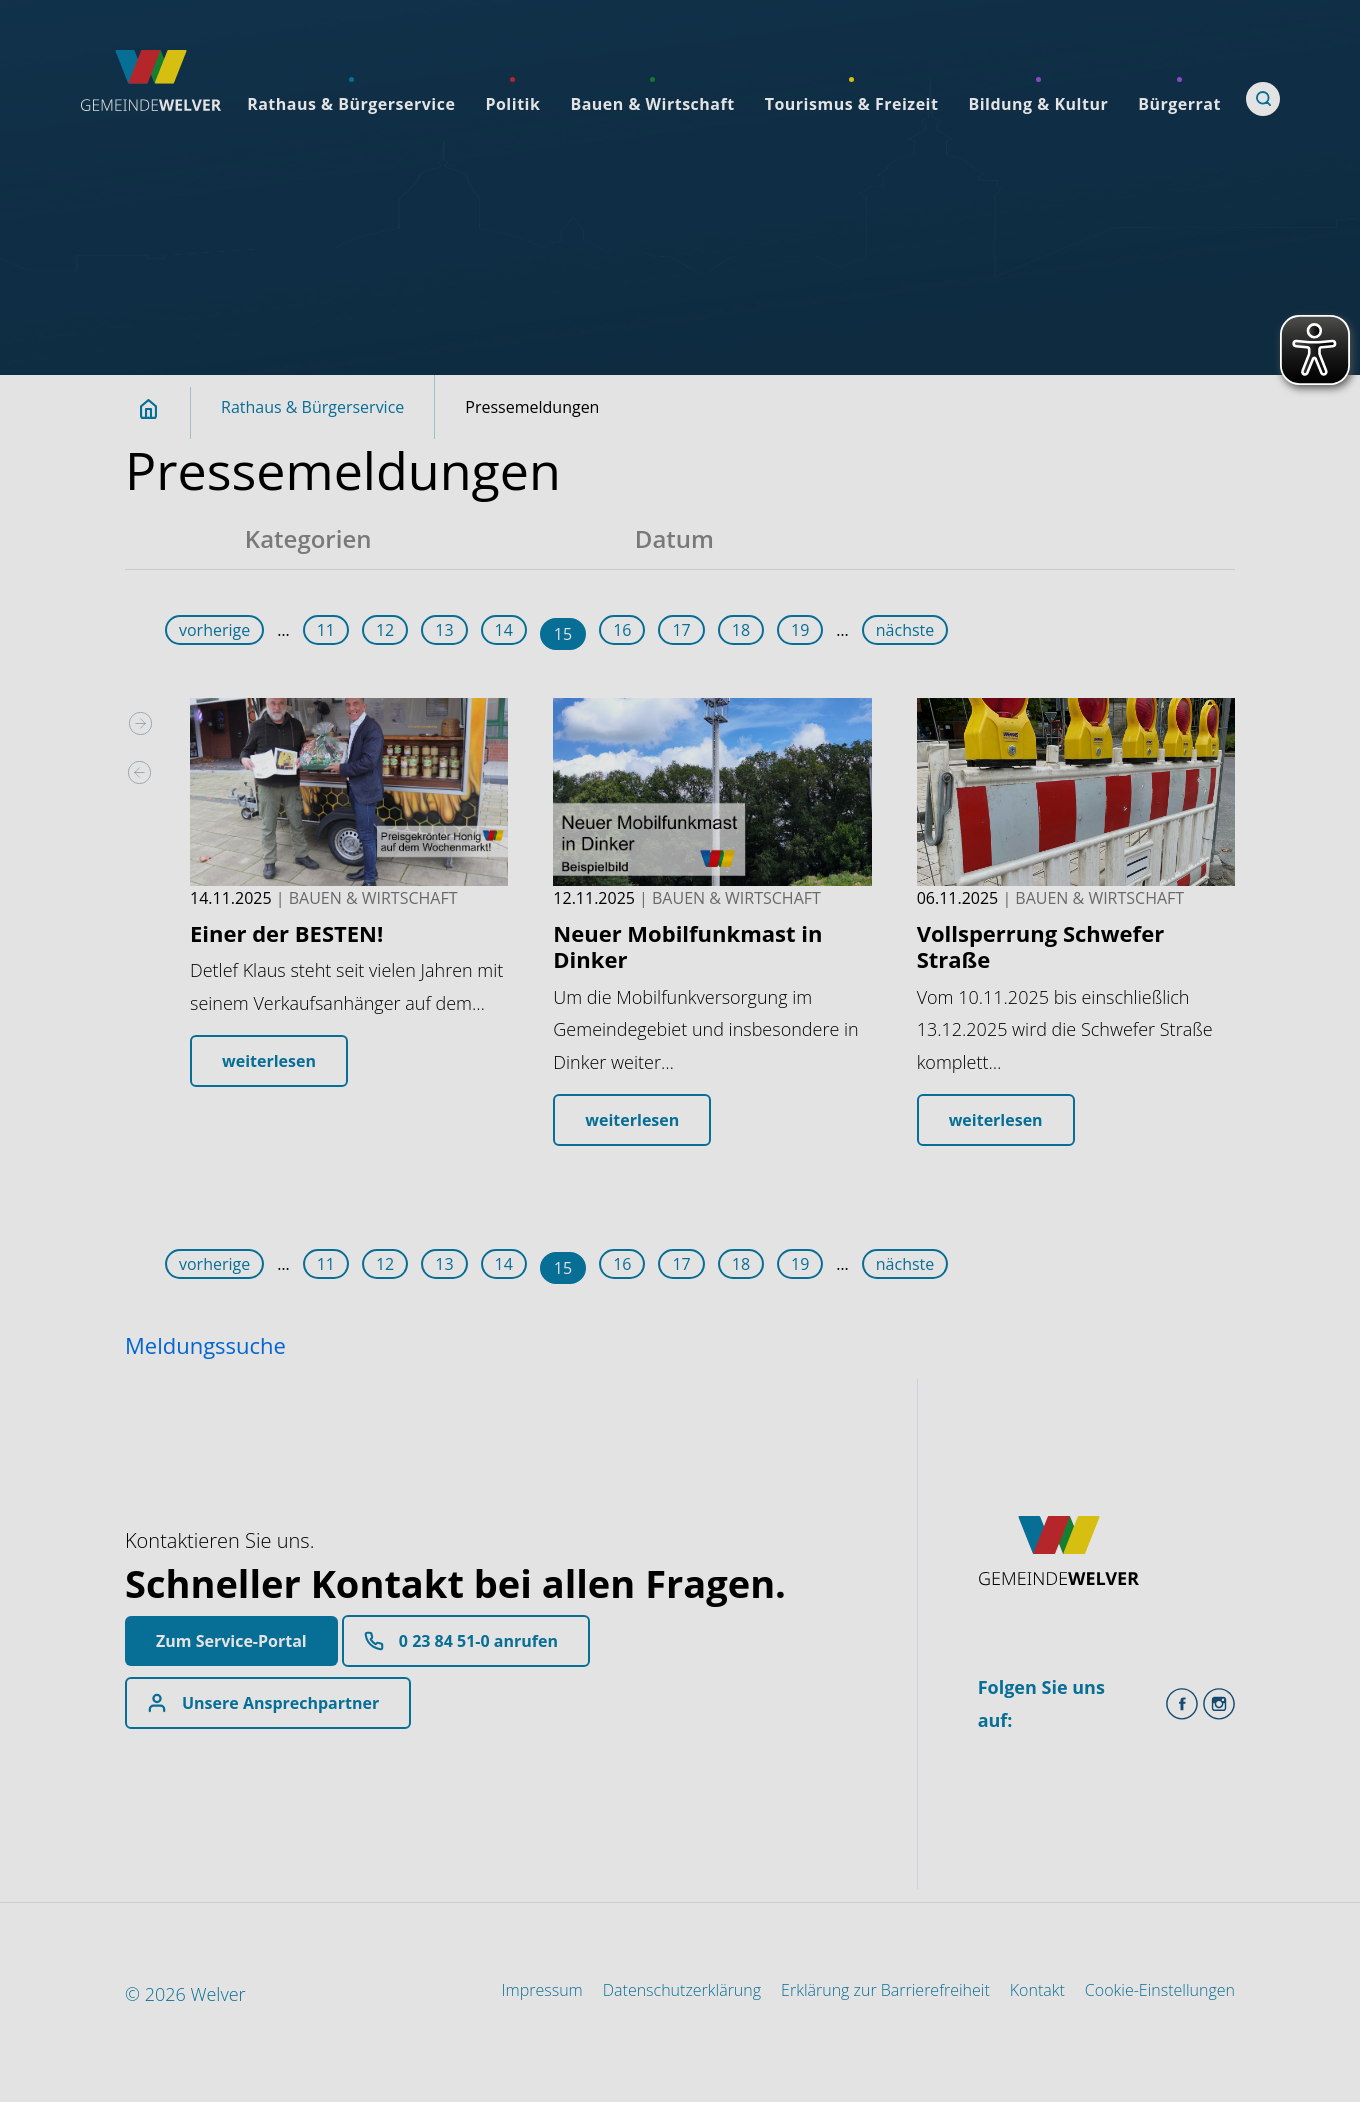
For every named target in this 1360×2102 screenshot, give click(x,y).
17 (681, 630)
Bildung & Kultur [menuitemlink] (1038, 104)
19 (800, 630)
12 (385, 630)
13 (444, 630)
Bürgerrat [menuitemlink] (1179, 104)
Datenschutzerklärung (682, 1990)
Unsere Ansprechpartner (280, 1703)
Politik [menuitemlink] (512, 104)
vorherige (214, 630)
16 (622, 630)
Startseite (160, 409)
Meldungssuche (205, 1345)
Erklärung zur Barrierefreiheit (885, 1990)
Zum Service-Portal (231, 1641)
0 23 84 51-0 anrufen (478, 1641)
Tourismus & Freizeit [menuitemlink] (852, 104)
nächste (905, 630)
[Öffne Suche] (1263, 99)
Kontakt (1037, 1990)
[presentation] (140, 773)
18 (741, 630)
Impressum (542, 1990)
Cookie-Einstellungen (1160, 1990)
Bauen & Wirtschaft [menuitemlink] (652, 104)
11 (326, 630)
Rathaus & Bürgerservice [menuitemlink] (351, 104)
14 (504, 630)
